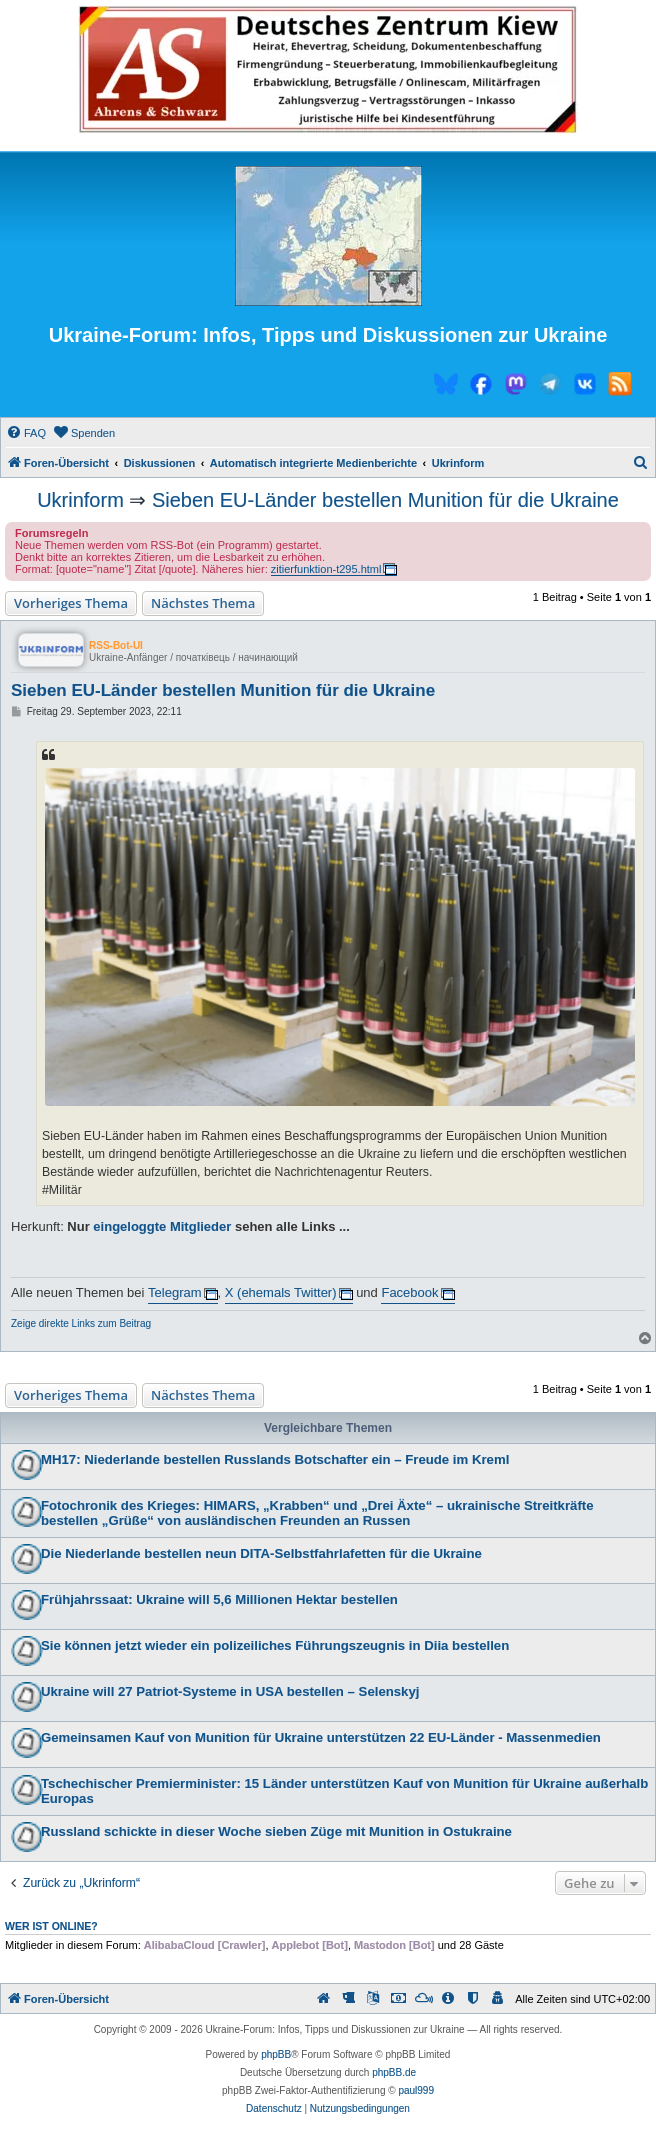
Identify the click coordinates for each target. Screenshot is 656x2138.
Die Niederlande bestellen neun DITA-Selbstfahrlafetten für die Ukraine (261, 1553)
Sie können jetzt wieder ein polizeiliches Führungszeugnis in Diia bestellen (275, 1645)
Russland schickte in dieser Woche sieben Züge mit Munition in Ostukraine (276, 1831)
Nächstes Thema (203, 603)
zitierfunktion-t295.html (326, 569)
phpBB (276, 2054)
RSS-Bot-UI (116, 645)
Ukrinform (80, 500)
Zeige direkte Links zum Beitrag (81, 1323)
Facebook (409, 1292)
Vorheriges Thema (71, 603)
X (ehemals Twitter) (281, 1292)
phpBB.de (394, 2072)
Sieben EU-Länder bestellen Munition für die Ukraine (385, 500)
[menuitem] (26, 433)
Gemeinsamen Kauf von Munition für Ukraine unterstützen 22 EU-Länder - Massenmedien (321, 1737)
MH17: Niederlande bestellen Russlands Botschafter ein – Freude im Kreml (275, 1459)
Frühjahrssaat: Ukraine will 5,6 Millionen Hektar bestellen (219, 1599)
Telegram (174, 1292)
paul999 (416, 2090)
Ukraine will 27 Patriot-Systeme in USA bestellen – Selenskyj (230, 1691)
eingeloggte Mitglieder (162, 1226)
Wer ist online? (51, 1926)
